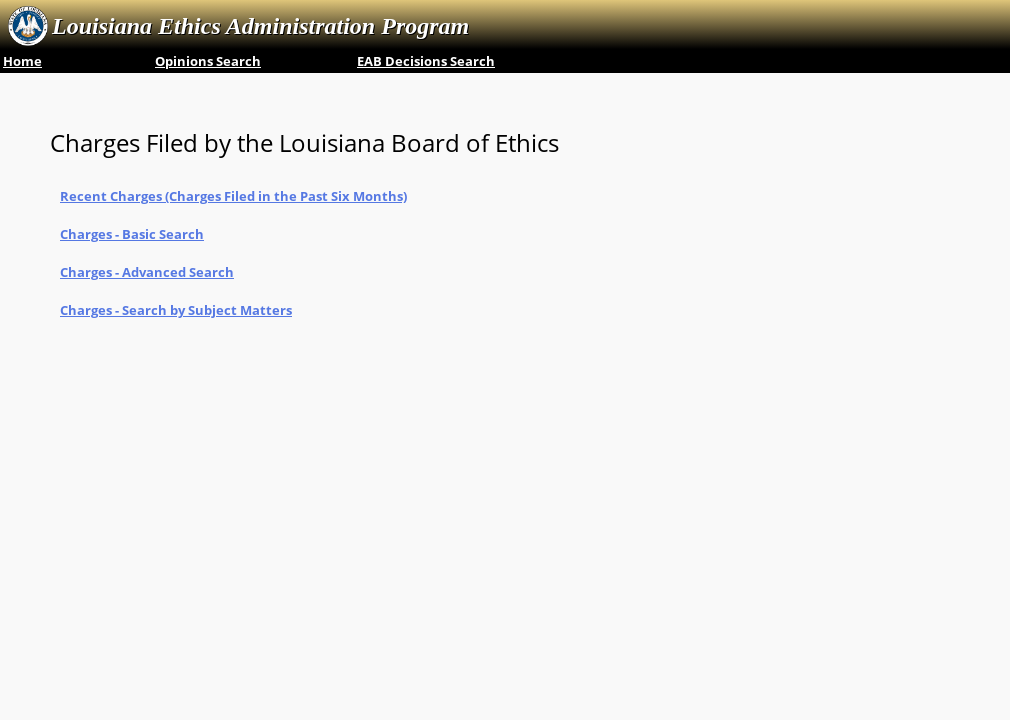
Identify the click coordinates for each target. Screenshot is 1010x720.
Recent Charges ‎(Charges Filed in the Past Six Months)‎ (233, 196)
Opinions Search (208, 61)
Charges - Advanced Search (147, 272)
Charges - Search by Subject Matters (176, 310)
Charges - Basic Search (132, 234)
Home (22, 61)
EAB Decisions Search (426, 61)
